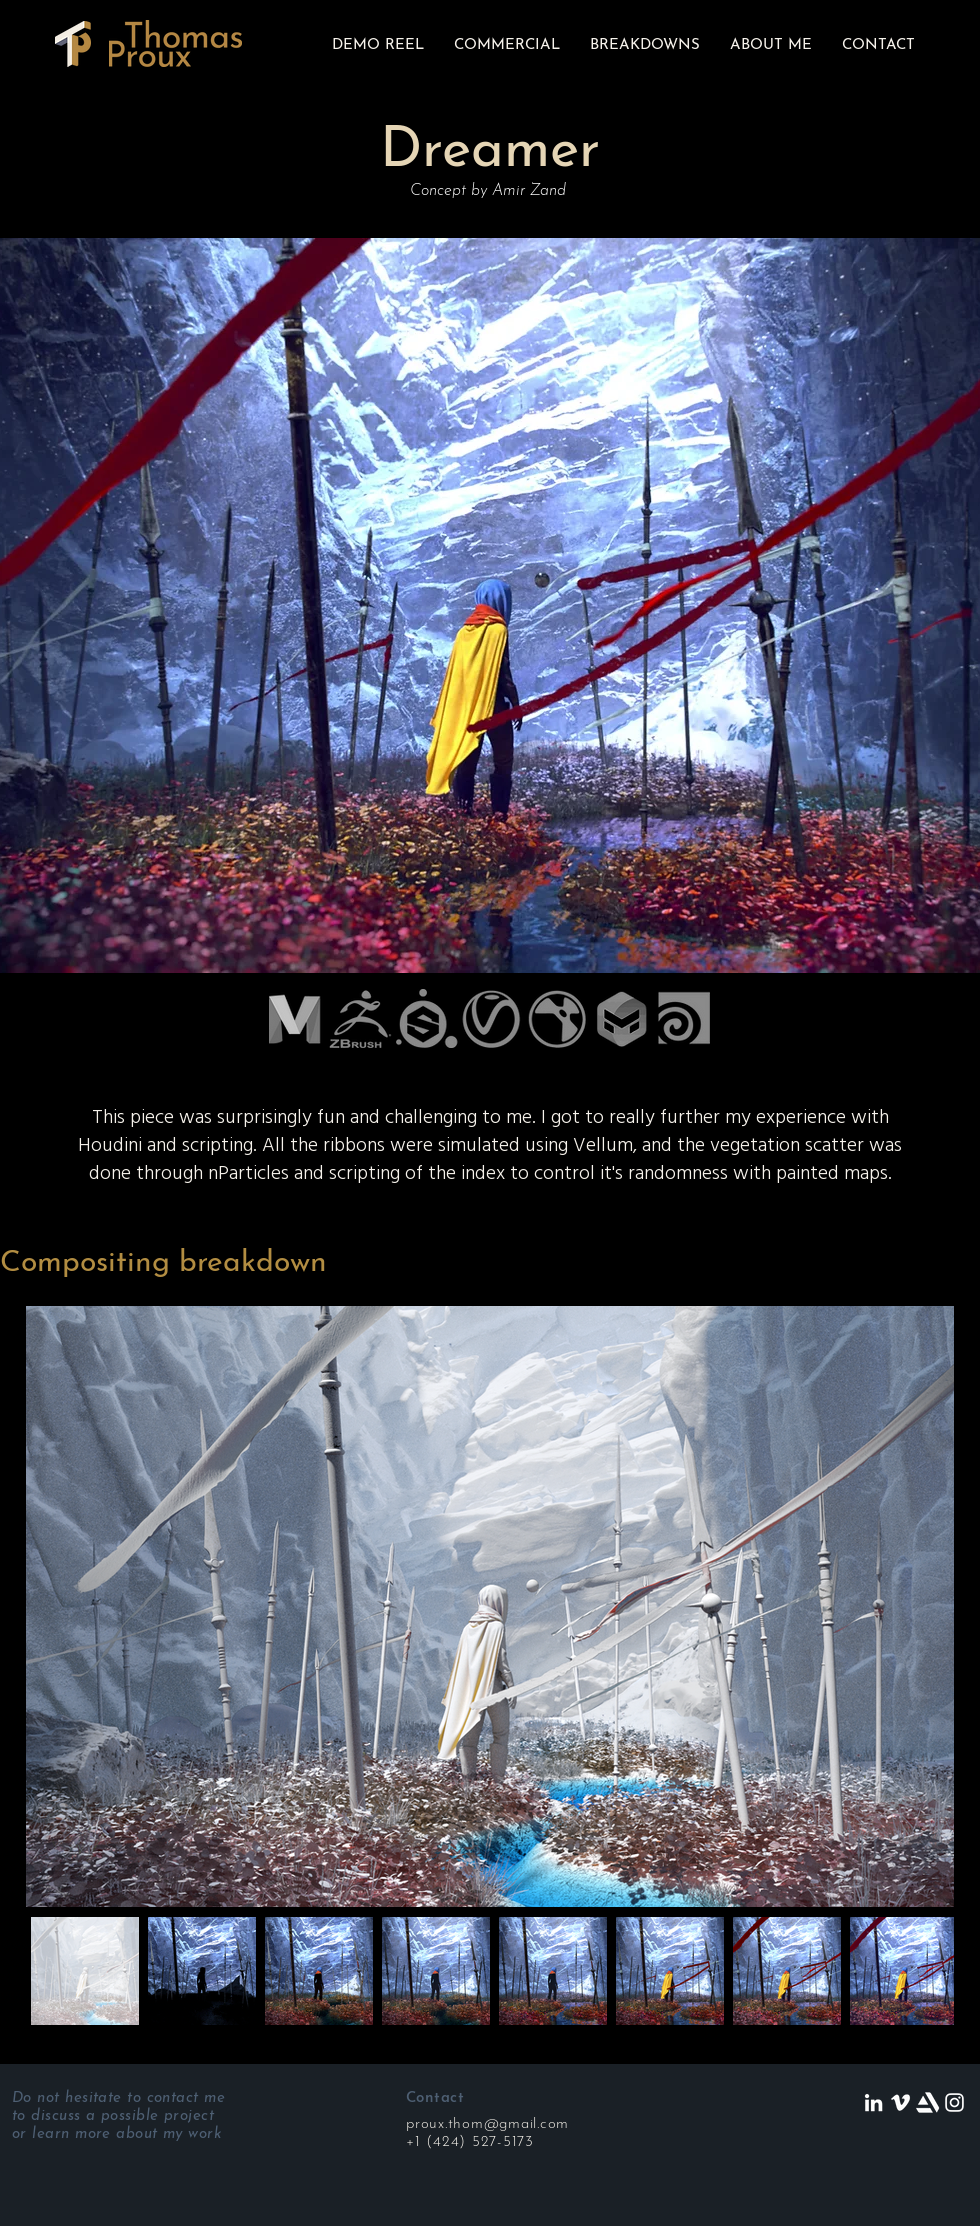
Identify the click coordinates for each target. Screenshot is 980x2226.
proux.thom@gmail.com (487, 2124)
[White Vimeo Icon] (900, 2102)
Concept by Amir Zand (488, 191)
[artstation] (927, 2102)
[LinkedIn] (873, 2102)
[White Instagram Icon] (954, 2102)
